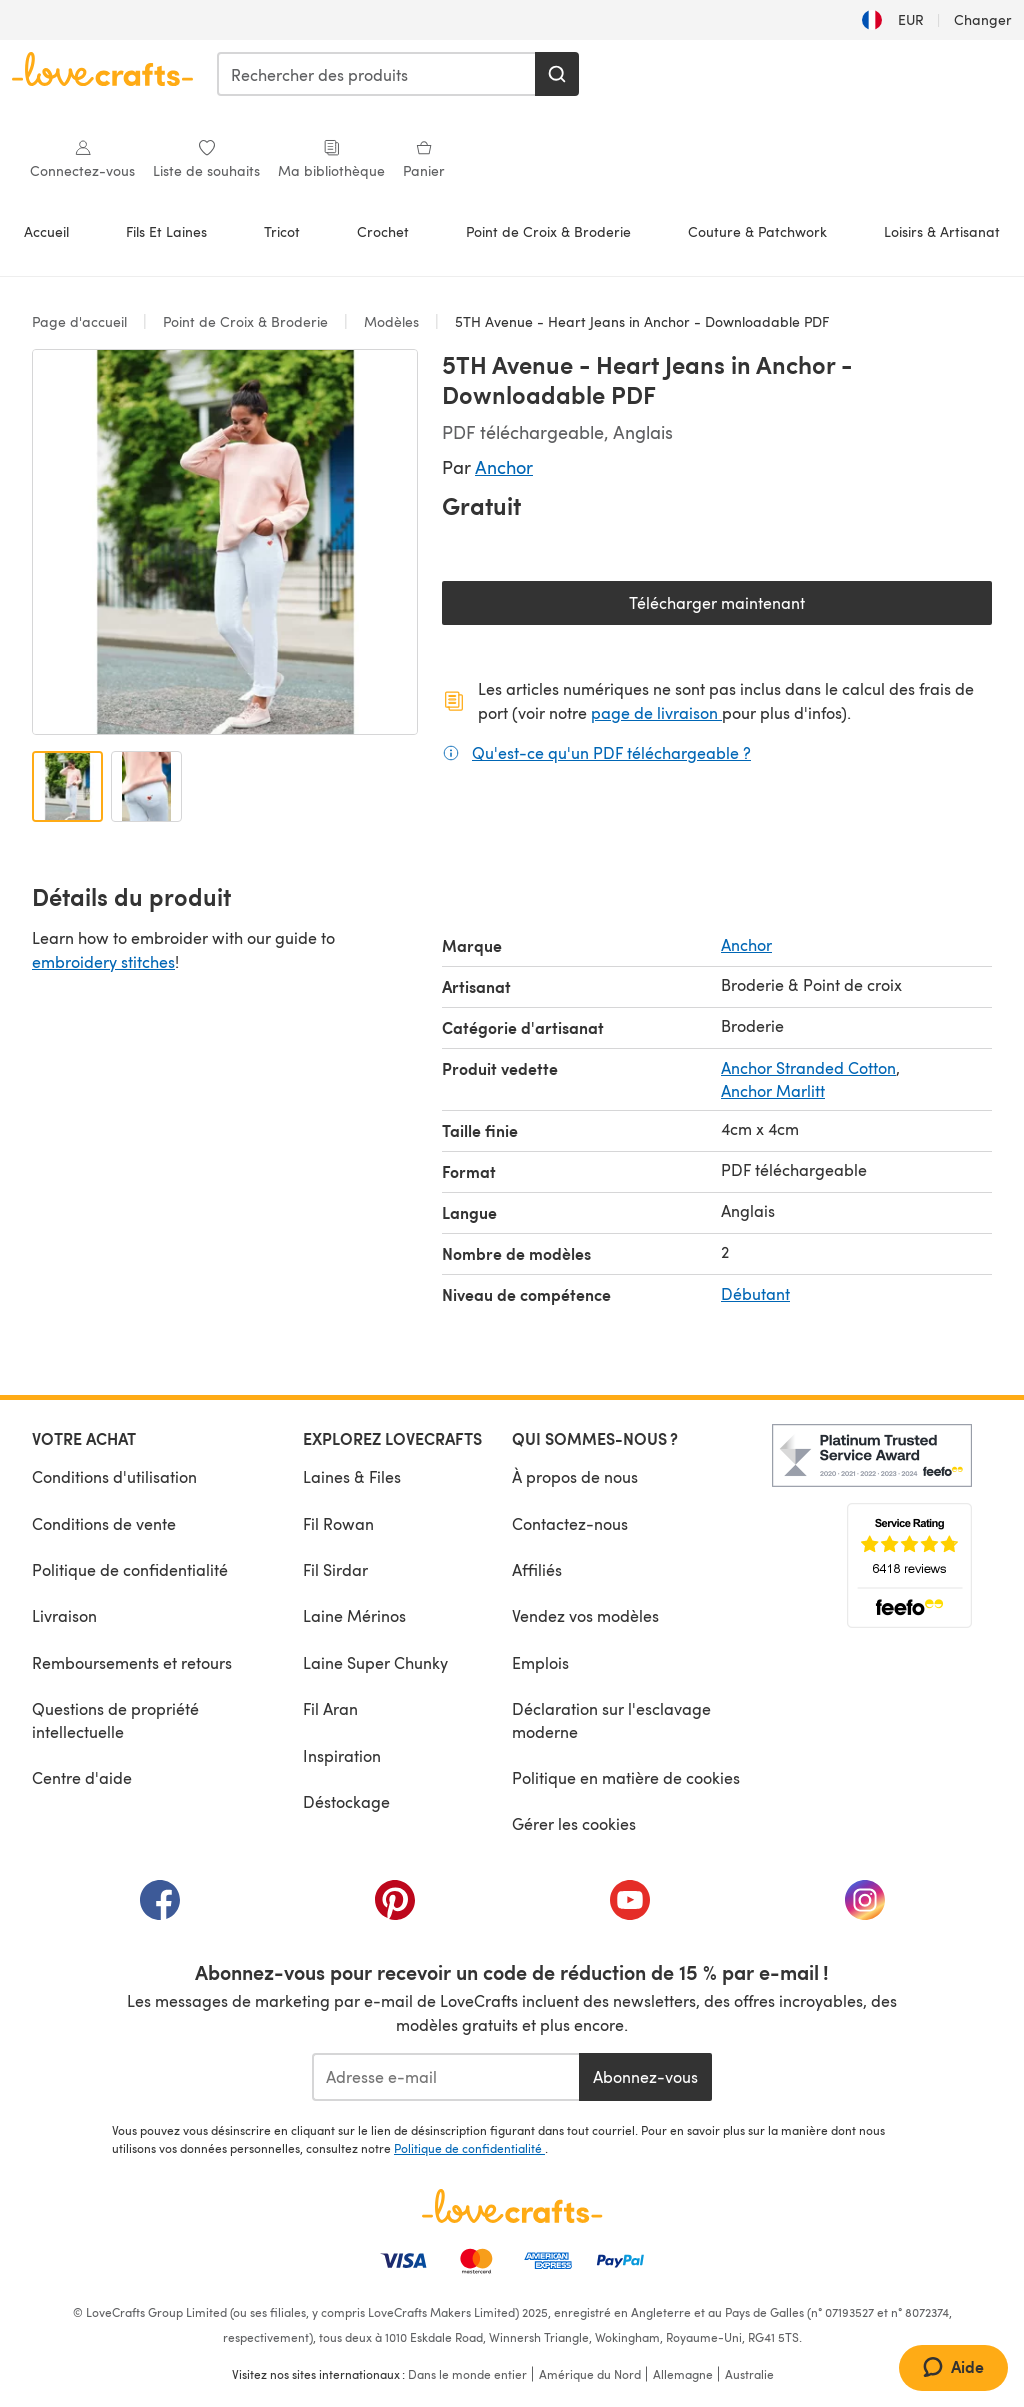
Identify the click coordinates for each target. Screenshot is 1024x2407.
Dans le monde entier (467, 2374)
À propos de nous (575, 1476)
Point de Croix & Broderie (548, 231)
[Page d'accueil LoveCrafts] (512, 2206)
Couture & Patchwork (757, 231)
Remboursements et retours (132, 1662)
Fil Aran (330, 1708)
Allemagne (683, 2374)
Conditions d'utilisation (114, 1476)
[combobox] (377, 74)
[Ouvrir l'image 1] (67, 786)
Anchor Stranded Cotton (808, 1067)
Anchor (504, 466)
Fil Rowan (338, 1523)
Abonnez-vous (645, 2076)
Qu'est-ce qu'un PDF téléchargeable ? (611, 752)
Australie (749, 2374)
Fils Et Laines (166, 231)
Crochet (383, 231)
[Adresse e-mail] (445, 2077)
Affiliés (537, 1569)
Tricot (282, 231)
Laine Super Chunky (375, 1662)
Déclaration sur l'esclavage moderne (611, 1719)
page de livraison (656, 712)
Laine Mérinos (354, 1615)
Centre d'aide (82, 1777)
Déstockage (346, 1801)
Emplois (540, 1662)
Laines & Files (352, 1476)
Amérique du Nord (590, 2374)
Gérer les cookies (574, 1823)
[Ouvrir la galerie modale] (225, 542)
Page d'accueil (81, 321)
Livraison (64, 1615)
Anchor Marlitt (773, 1090)
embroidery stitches (103, 961)
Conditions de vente (104, 1523)
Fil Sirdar (335, 1569)
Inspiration (342, 1755)
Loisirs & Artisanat (942, 231)
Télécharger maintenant (786, 607)
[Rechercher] (557, 74)
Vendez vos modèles (585, 1615)
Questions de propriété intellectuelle (115, 1719)
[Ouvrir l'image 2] (146, 786)
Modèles (391, 321)
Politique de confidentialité (130, 1569)
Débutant (755, 1293)
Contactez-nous (570, 1523)
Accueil (46, 231)
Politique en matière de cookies (626, 1777)
